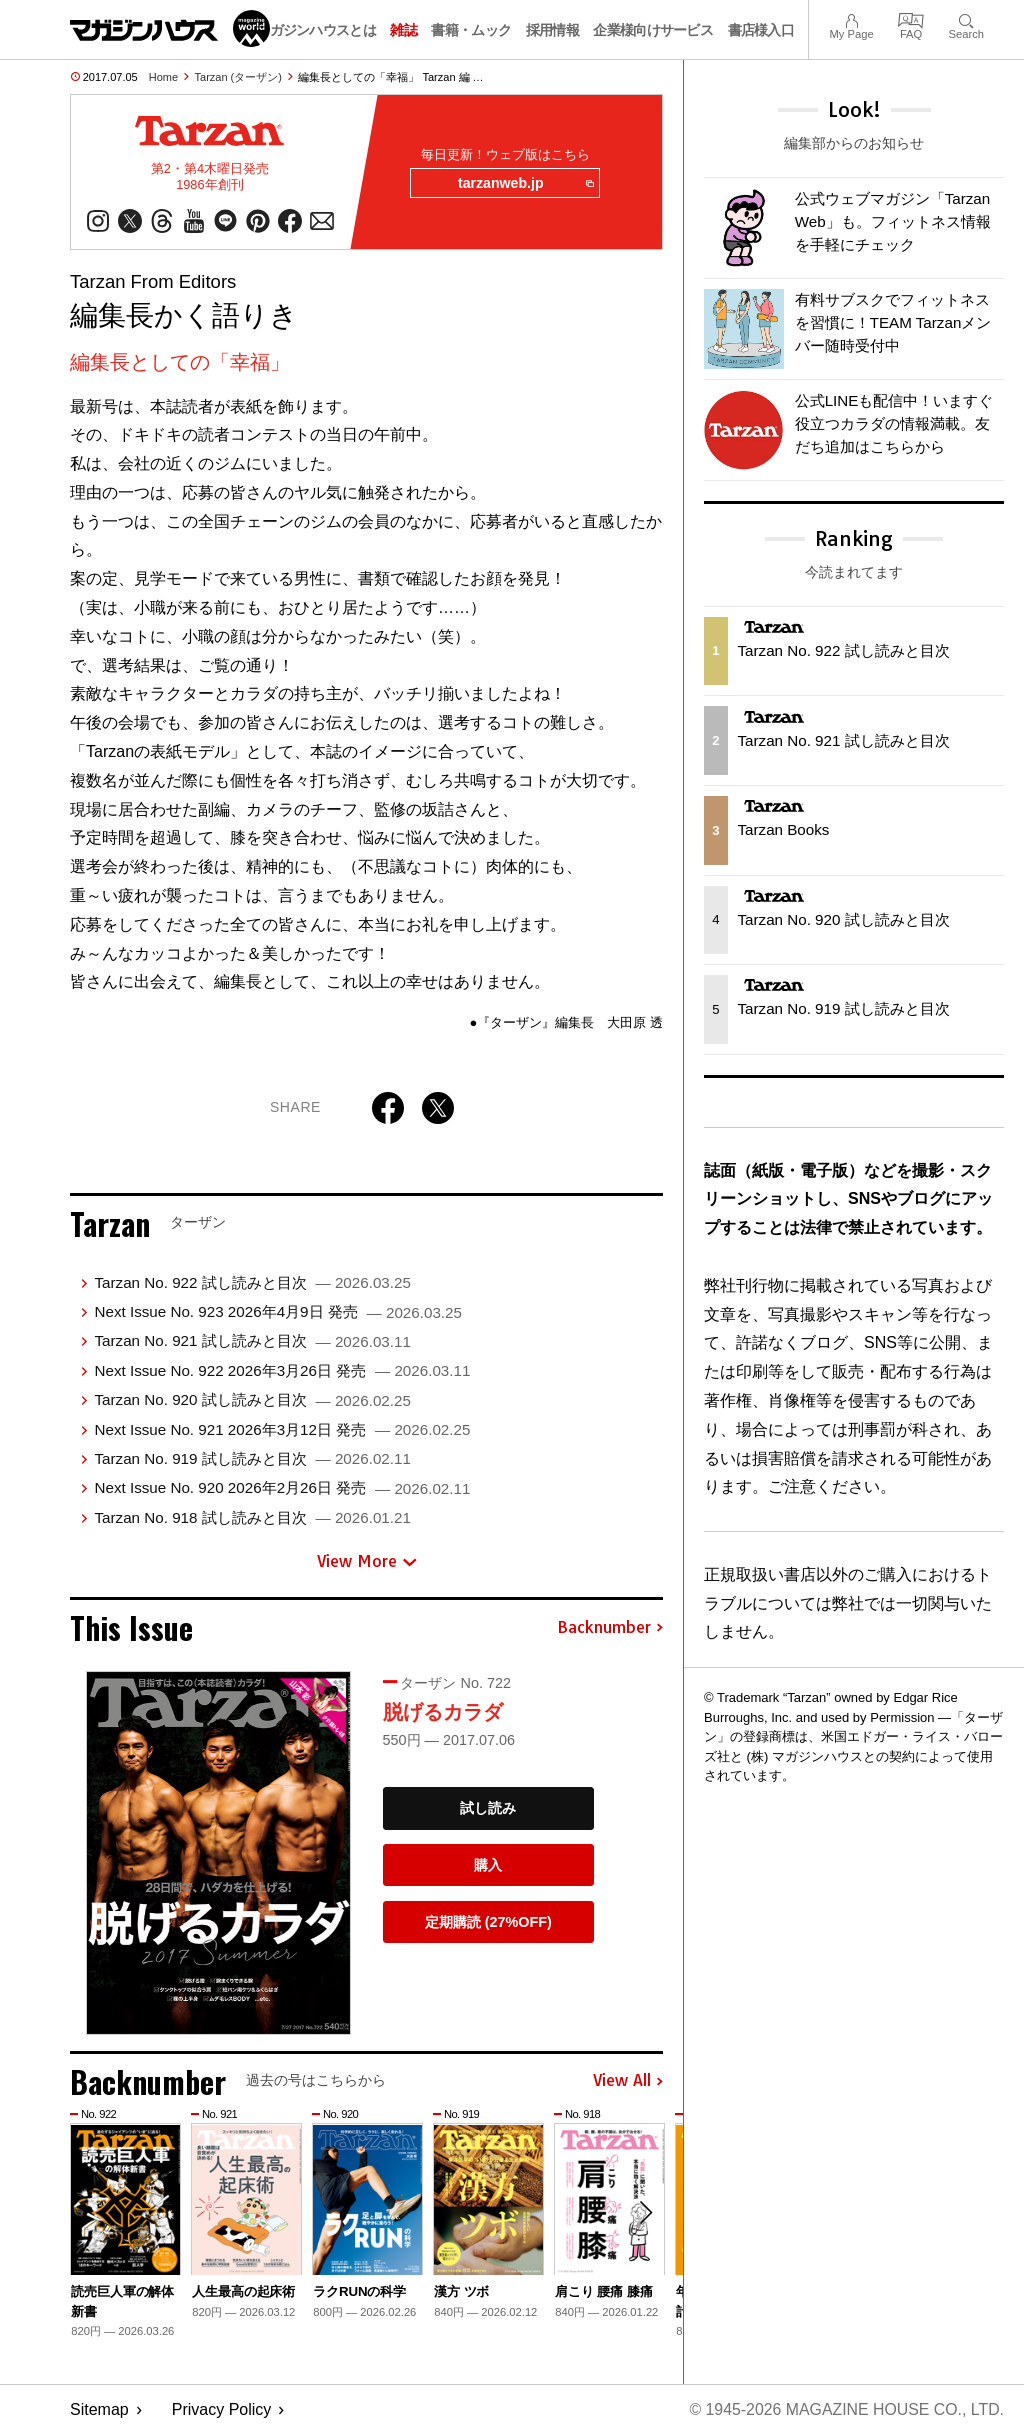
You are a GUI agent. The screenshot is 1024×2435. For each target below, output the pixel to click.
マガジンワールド (170, 28)
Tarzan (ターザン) (238, 77)
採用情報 (552, 30)
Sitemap (99, 2410)
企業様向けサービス (653, 30)
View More (367, 1562)
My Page (851, 18)
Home (163, 77)
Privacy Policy (222, 2410)
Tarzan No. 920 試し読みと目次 (252, 1400)
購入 (488, 1866)
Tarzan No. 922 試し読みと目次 (252, 1282)
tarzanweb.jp (524, 184)
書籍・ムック (471, 30)
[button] (645, 2214)
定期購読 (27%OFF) (488, 1923)
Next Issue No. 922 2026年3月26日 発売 (282, 1371)
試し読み (488, 1809)
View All (628, 2082)
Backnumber (610, 1628)
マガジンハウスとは (316, 30)
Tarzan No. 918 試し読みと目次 (252, 1517)
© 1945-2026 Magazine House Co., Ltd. (845, 2410)
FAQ (911, 18)
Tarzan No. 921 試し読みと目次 (252, 1341)
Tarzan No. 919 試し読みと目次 (252, 1459)
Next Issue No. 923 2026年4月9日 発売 (277, 1312)
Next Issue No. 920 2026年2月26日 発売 (282, 1488)
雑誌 (403, 30)
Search (966, 18)
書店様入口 (761, 30)
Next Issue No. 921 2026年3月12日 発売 (282, 1429)
